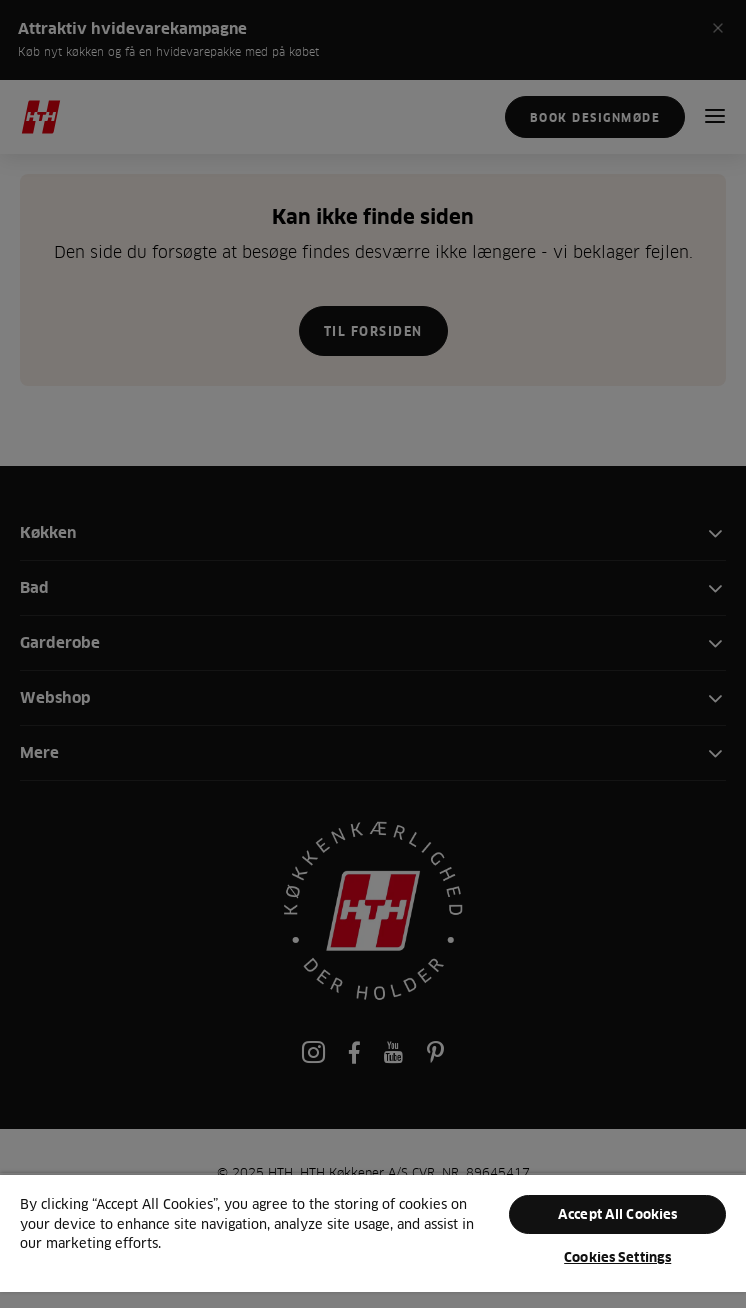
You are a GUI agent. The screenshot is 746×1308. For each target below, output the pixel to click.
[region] (373, 1240)
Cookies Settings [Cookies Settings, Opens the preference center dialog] (617, 1257)
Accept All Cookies (617, 1214)
